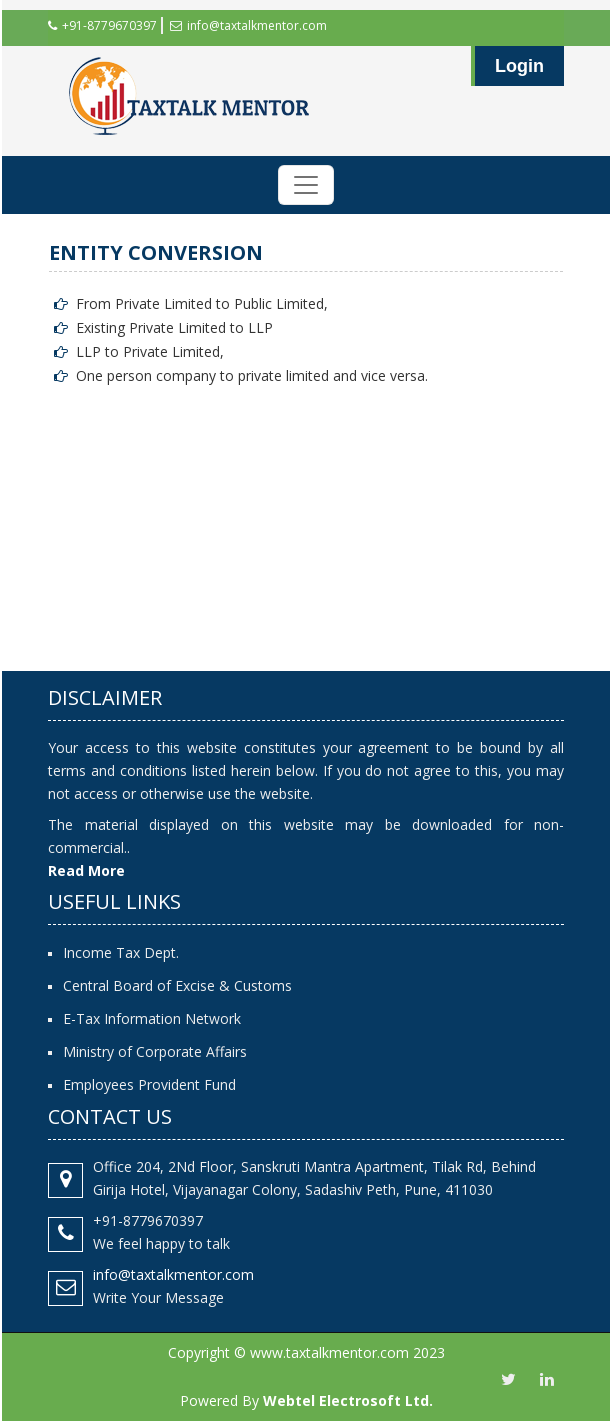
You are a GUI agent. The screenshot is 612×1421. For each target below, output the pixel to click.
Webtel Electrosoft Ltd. (348, 1400)
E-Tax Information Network (152, 1018)
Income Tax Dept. (121, 952)
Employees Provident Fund (149, 1084)
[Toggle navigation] (306, 185)
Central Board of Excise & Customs (177, 985)
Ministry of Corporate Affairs (155, 1051)
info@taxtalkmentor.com (248, 25)
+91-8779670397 (102, 25)
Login (519, 66)
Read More (86, 870)
